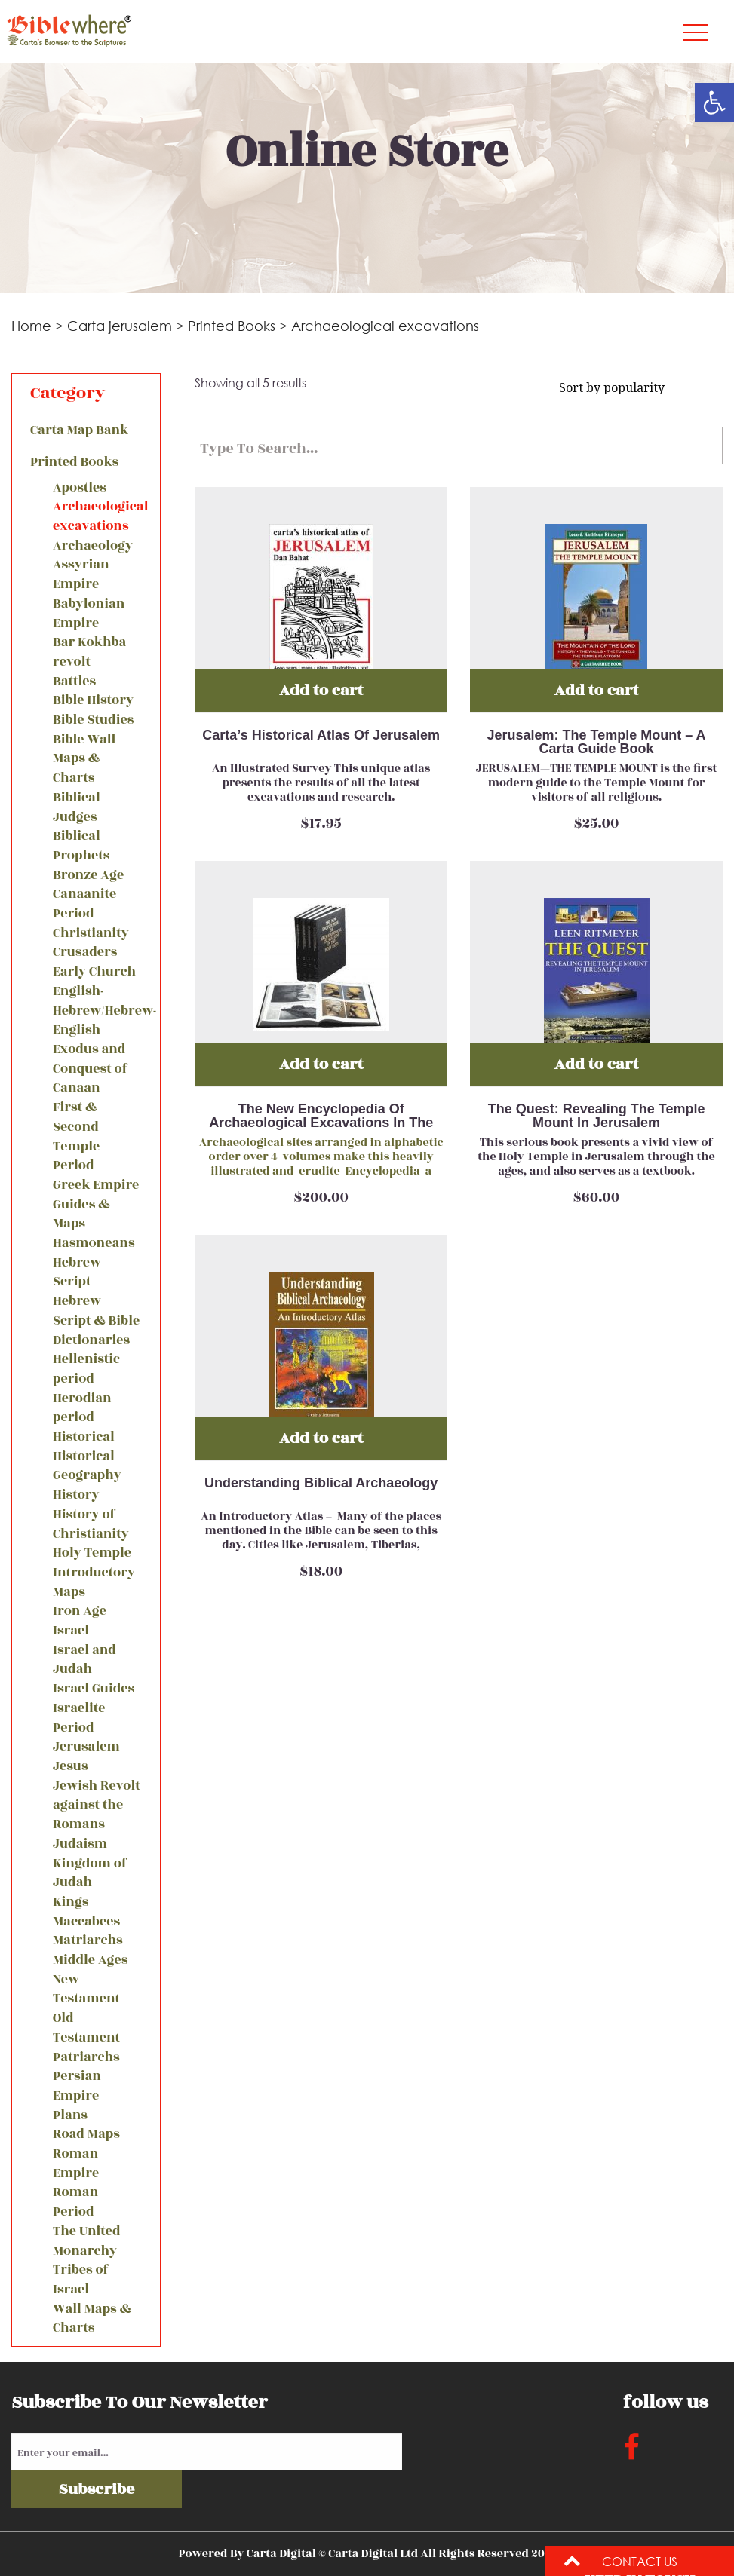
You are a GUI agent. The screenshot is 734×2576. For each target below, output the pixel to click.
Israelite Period (79, 1718)
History (76, 1495)
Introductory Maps (94, 1583)
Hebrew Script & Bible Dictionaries (96, 1320)
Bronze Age (88, 875)
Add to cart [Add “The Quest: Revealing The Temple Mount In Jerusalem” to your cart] (596, 1064)
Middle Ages (90, 1960)
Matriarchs (88, 1940)
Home (31, 325)
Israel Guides (93, 1689)
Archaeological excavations (97, 517)
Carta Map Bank (79, 430)
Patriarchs (86, 2057)
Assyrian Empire (81, 575)
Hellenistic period (86, 1369)
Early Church (94, 972)
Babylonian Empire (88, 614)
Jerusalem (86, 1747)
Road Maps (86, 2134)
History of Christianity (91, 1524)
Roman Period (75, 2202)
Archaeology (93, 546)
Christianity (91, 933)
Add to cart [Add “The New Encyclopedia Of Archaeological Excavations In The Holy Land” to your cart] (321, 1064)
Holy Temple (92, 1553)
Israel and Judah (84, 1660)
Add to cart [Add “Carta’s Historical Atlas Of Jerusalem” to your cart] (321, 690)
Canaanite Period (84, 904)
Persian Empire (77, 2086)
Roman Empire (76, 2164)
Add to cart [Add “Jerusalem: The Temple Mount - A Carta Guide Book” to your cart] (596, 690)
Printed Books (231, 325)
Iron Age (79, 1611)
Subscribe (97, 2489)
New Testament (86, 1990)
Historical (84, 1437)
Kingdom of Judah (90, 1874)
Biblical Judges (76, 808)
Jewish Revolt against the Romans (96, 1805)
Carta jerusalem (119, 325)
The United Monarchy (87, 2241)
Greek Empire (96, 1185)
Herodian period (82, 1408)
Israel (71, 1631)
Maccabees (86, 1922)
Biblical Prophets (81, 846)
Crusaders (85, 952)
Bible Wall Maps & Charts (84, 759)
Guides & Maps (81, 1215)
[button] (714, 102)
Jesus (70, 1766)
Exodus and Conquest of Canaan (90, 1069)
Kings (70, 1902)
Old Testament (86, 2028)
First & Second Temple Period (76, 1136)
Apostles (79, 488)
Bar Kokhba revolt (89, 652)
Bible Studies (93, 720)
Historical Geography (87, 1466)
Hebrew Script (77, 1273)
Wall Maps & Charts (92, 2319)
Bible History (93, 700)
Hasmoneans (93, 1243)
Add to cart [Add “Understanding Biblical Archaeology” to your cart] (321, 1438)
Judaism (80, 1844)
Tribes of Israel (81, 2280)
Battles (74, 681)
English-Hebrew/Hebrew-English (97, 1011)
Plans (70, 2115)
